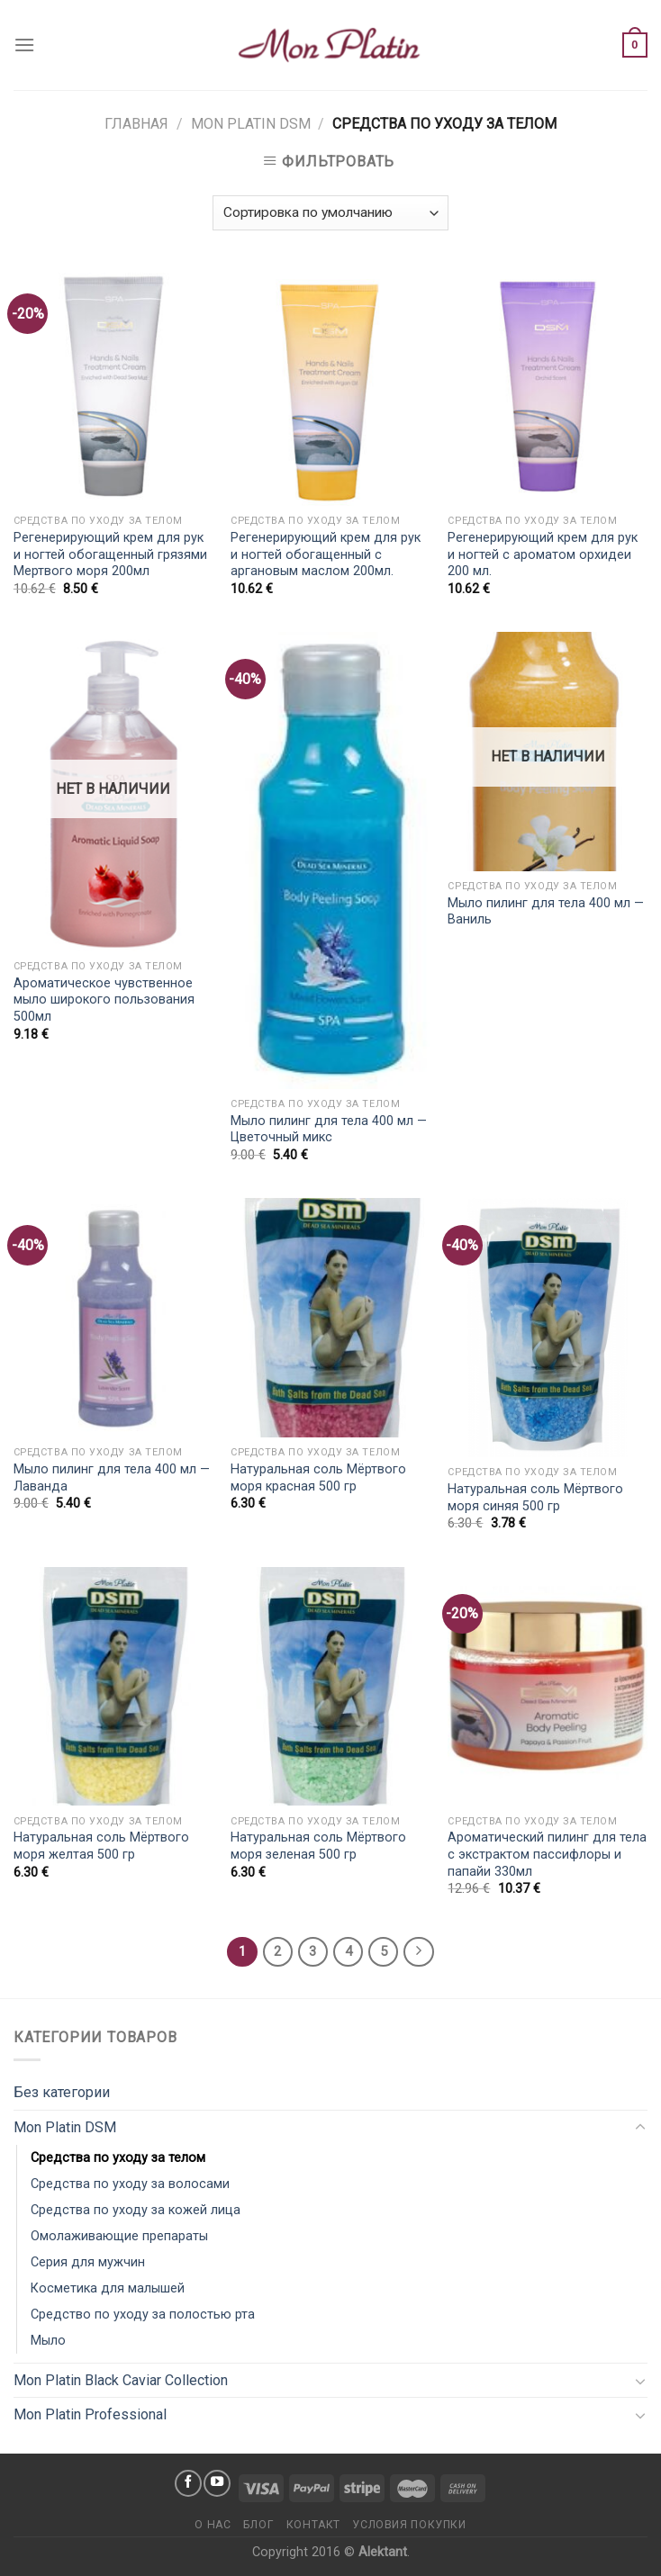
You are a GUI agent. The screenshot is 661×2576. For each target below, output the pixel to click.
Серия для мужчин (88, 2262)
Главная (136, 123)
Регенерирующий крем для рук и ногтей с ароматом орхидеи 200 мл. (543, 554)
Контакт (313, 2524)
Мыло (48, 2340)
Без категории (62, 2092)
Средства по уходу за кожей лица (135, 2210)
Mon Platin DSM (251, 123)
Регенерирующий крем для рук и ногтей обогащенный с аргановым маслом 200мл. (326, 554)
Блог (258, 2524)
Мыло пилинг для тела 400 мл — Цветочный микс (329, 1129)
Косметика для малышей (108, 2288)
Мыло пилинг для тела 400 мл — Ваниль (546, 912)
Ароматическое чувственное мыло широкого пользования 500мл (104, 1000)
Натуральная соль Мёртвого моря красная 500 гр (318, 1478)
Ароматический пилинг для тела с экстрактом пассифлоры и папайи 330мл (547, 1854)
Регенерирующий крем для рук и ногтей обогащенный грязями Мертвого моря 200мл (110, 554)
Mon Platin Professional (90, 2414)
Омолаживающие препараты (119, 2236)
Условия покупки (409, 2524)
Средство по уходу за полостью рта (143, 2314)
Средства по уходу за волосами (130, 2184)
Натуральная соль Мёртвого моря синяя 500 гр (535, 1498)
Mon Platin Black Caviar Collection (121, 2380)
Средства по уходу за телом (118, 2158)
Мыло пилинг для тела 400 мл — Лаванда (112, 1478)
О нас (213, 2524)
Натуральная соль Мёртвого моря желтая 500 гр (101, 1846)
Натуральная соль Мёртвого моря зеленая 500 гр (318, 1846)
